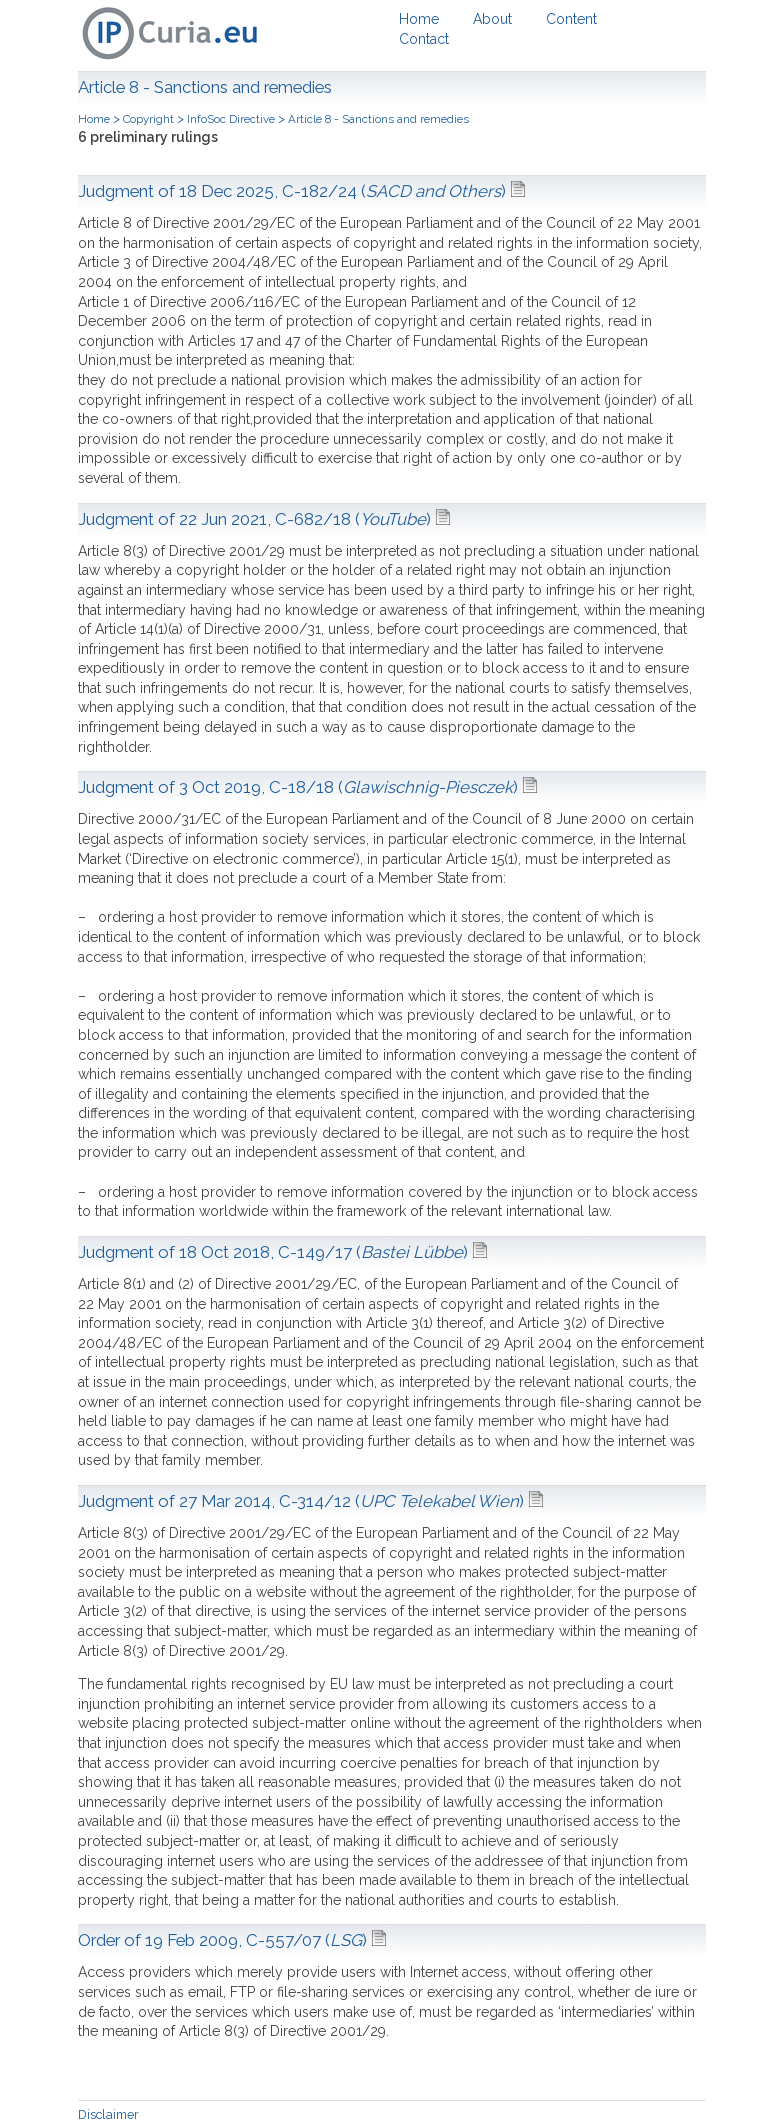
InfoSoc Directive (231, 119)
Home (419, 19)
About (492, 19)
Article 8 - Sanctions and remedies (378, 119)
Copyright (148, 119)
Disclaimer (108, 2114)
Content (571, 19)
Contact (424, 39)
